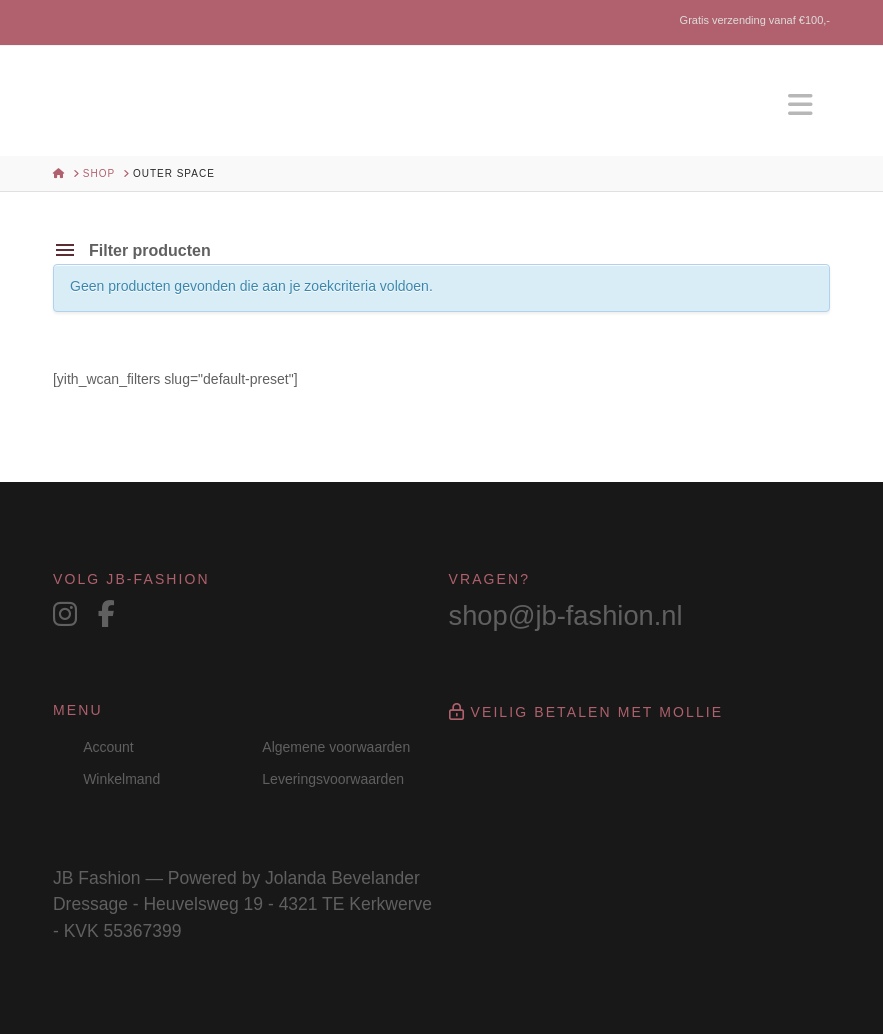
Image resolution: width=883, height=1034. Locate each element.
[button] (800, 105)
